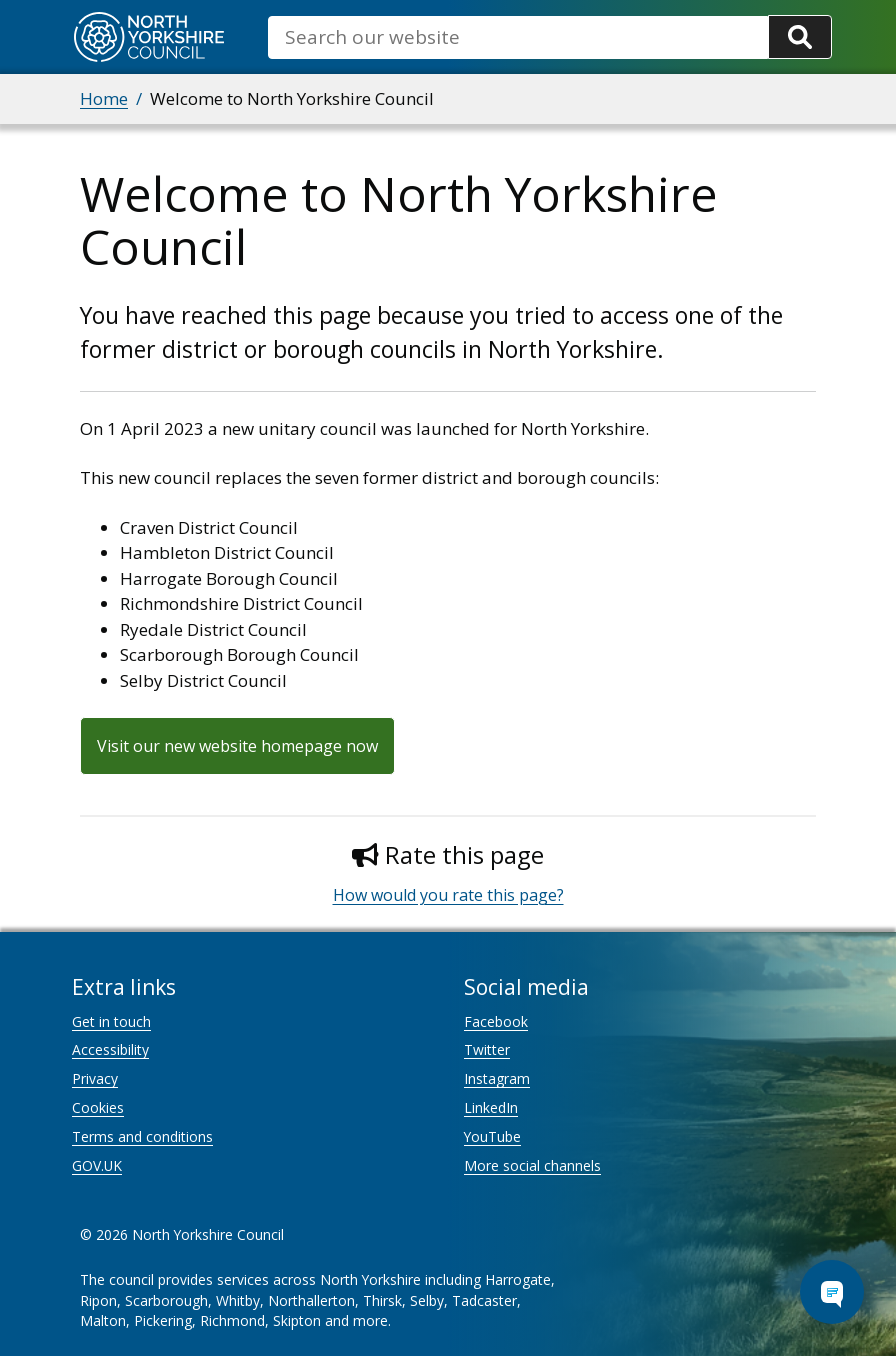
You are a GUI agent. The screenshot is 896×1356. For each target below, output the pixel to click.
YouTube (492, 1136)
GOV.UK (97, 1165)
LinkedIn (491, 1107)
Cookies (98, 1107)
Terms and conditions (142, 1136)
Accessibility (110, 1049)
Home (104, 98)
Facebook (496, 1021)
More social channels (532, 1165)
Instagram (497, 1078)
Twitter (487, 1049)
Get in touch (111, 1021)
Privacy (95, 1078)
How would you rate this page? (448, 895)
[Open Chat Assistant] (832, 1292)
